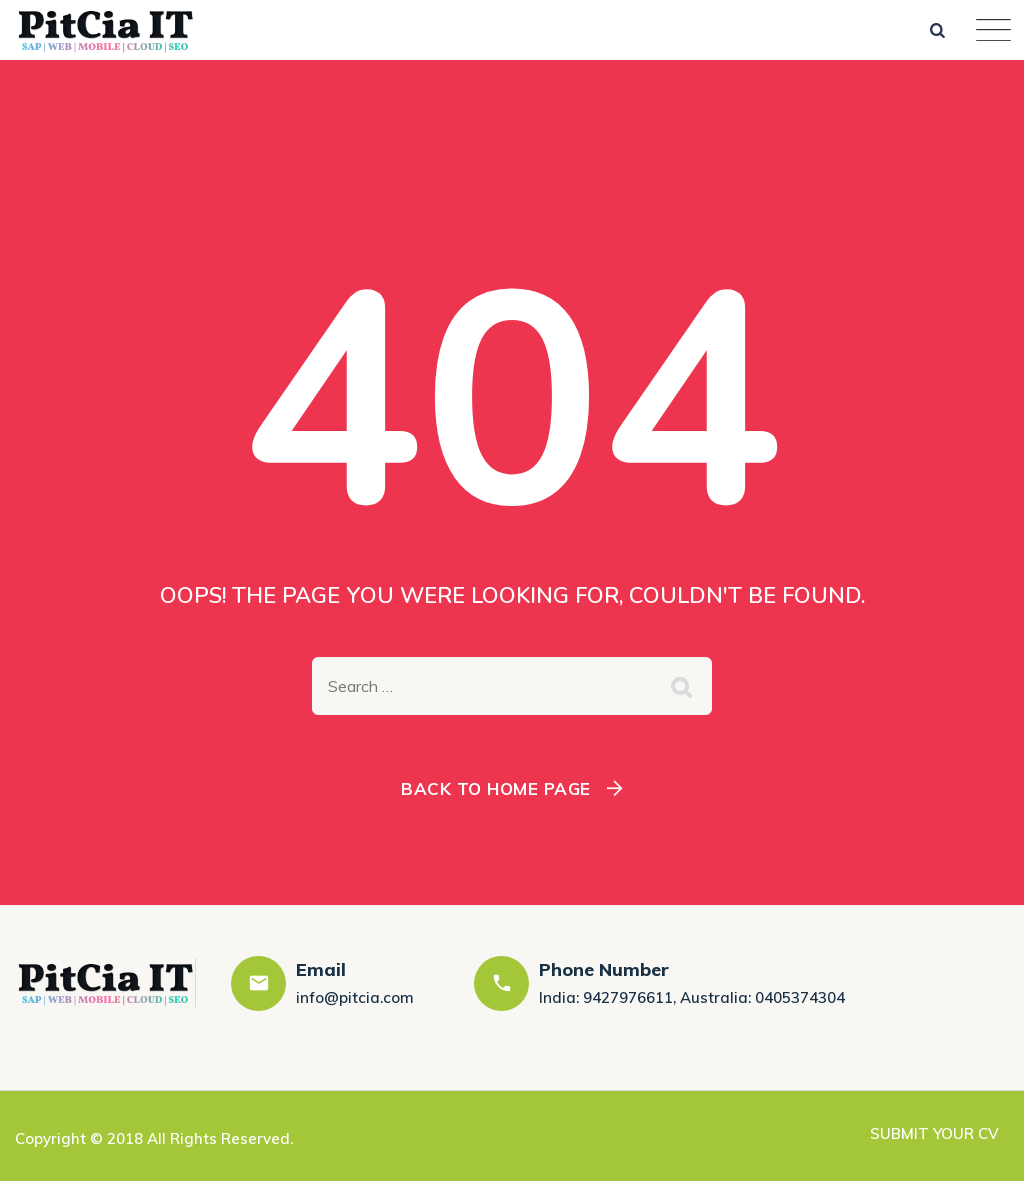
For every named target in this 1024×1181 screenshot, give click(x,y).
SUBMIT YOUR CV (934, 1133)
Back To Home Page (496, 788)
